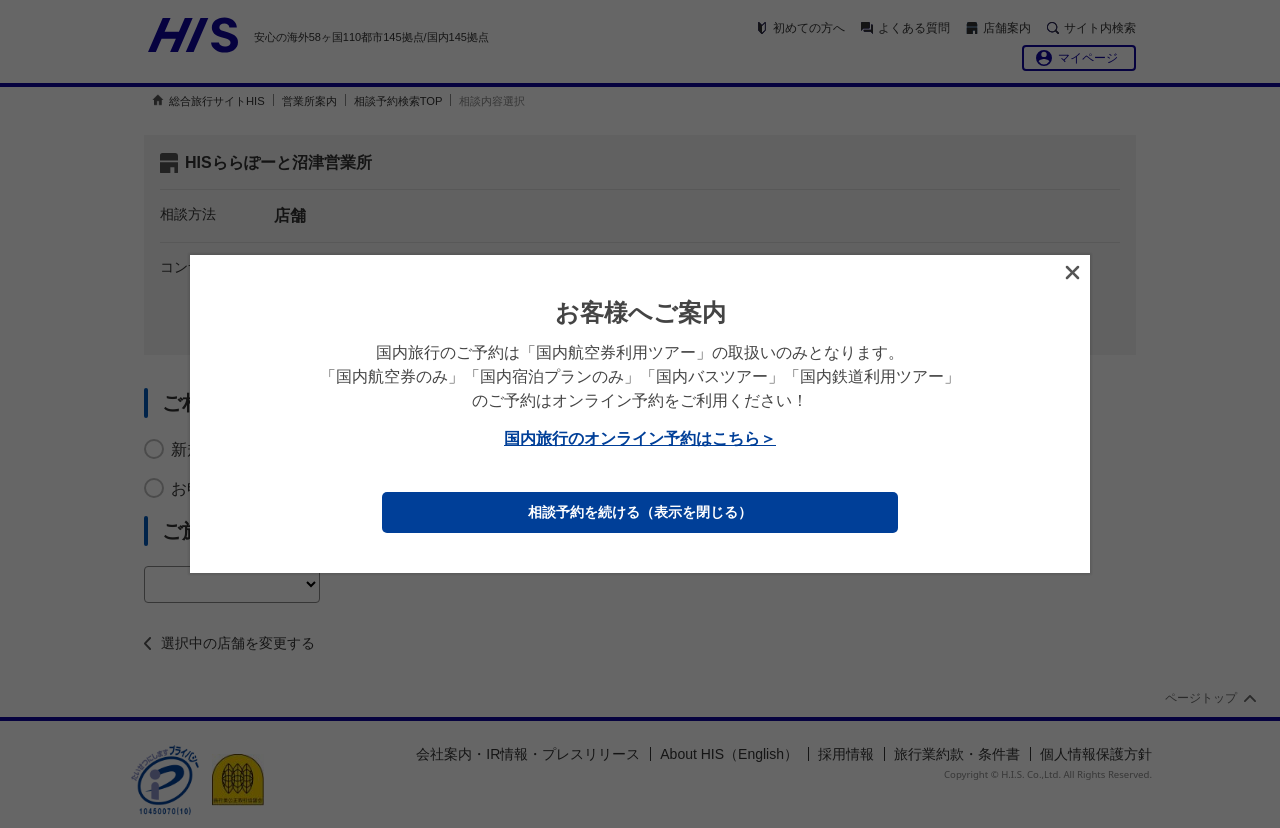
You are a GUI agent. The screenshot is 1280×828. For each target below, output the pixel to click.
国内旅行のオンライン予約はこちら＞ (640, 438)
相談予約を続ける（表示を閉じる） (640, 512)
